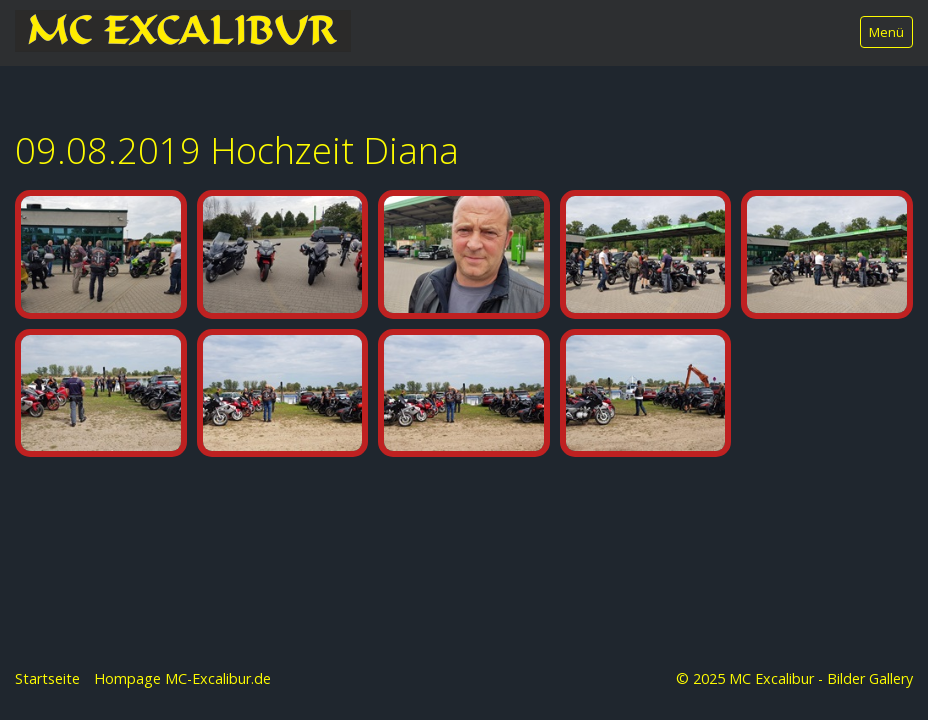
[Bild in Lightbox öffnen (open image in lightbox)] (101, 254)
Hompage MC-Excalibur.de (182, 678)
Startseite (47, 678)
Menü (886, 32)
